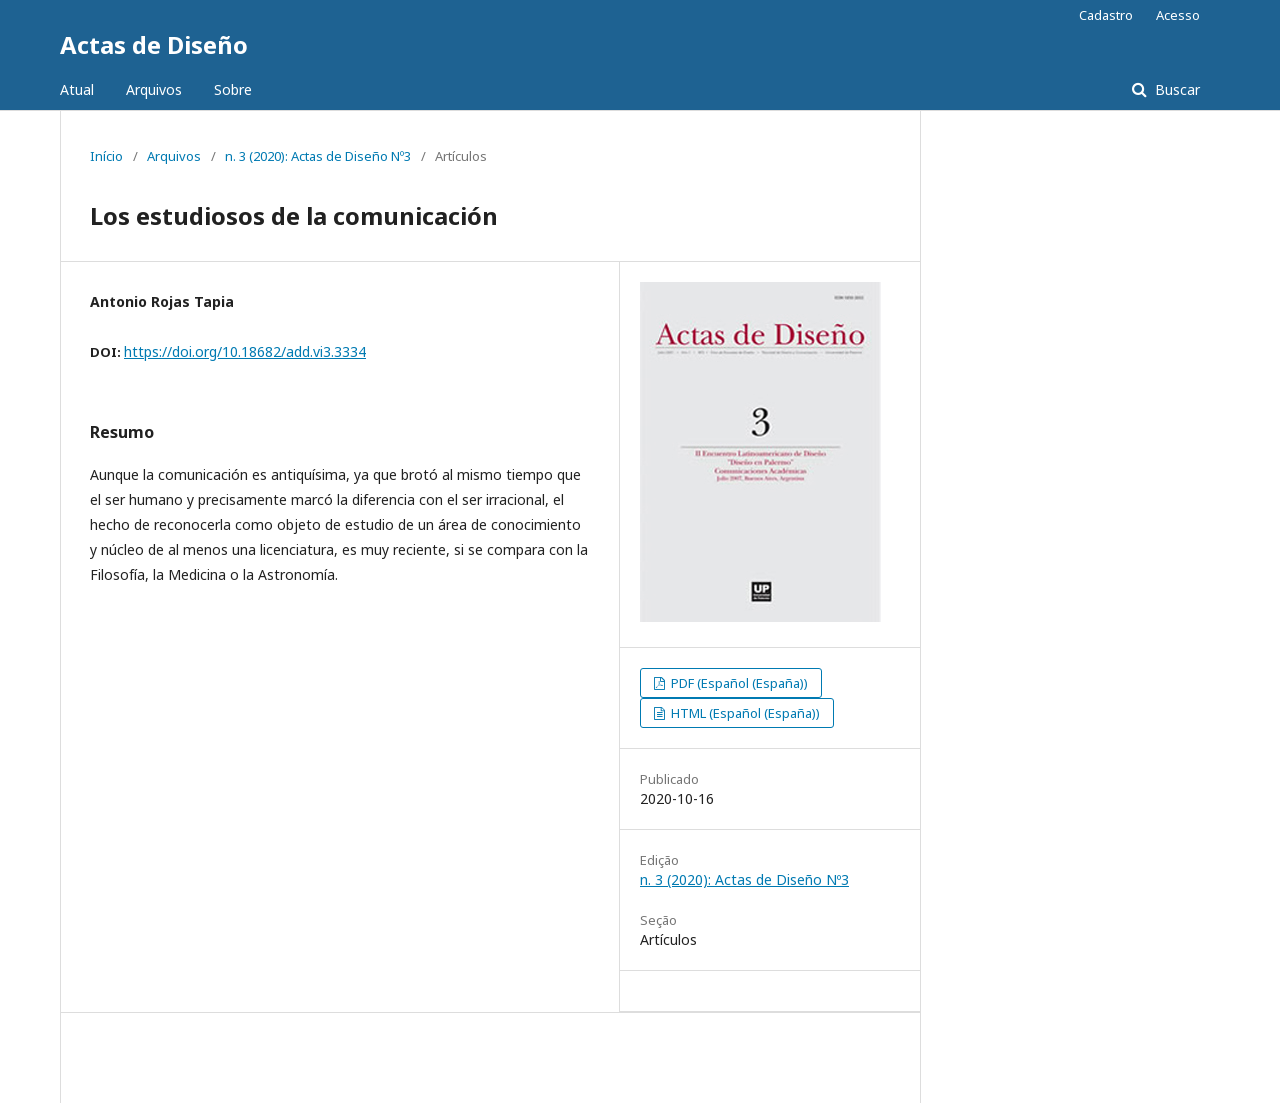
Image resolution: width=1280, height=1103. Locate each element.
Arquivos (154, 89)
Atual (77, 89)
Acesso (1178, 15)
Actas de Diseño (154, 44)
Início (106, 156)
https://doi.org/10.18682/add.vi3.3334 (245, 351)
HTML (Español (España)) (744, 713)
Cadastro (1106, 15)
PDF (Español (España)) (738, 683)
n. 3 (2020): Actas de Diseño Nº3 (318, 156)
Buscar (1175, 89)
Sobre (233, 89)
